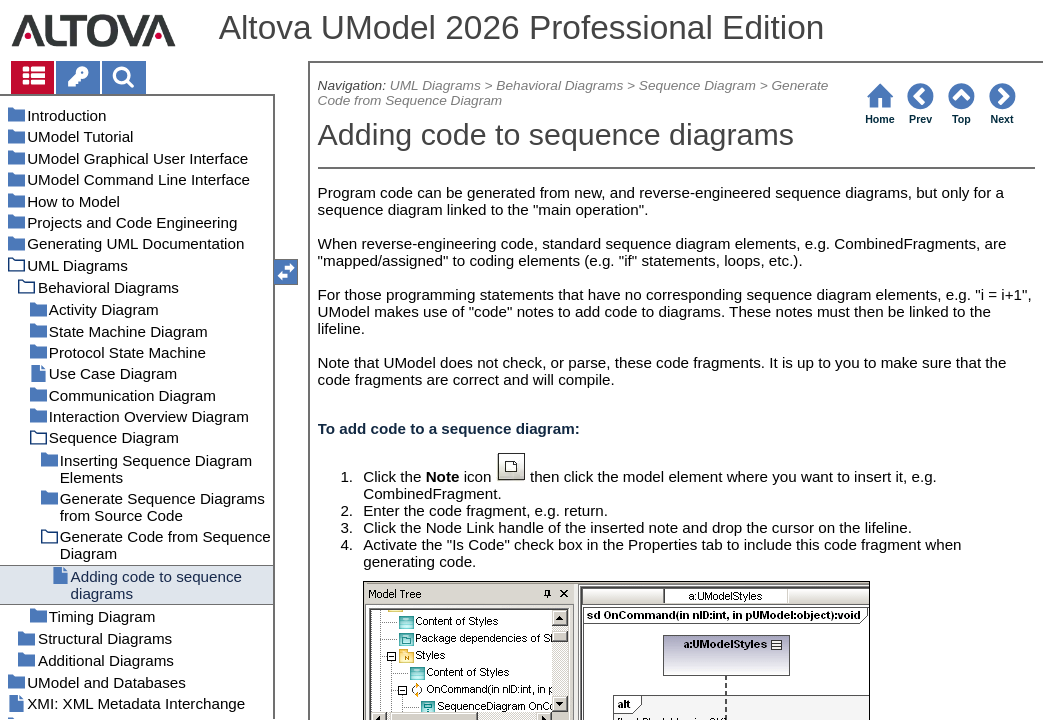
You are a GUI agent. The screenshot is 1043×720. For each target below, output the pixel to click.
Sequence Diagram (697, 85)
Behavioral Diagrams (559, 85)
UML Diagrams (435, 85)
